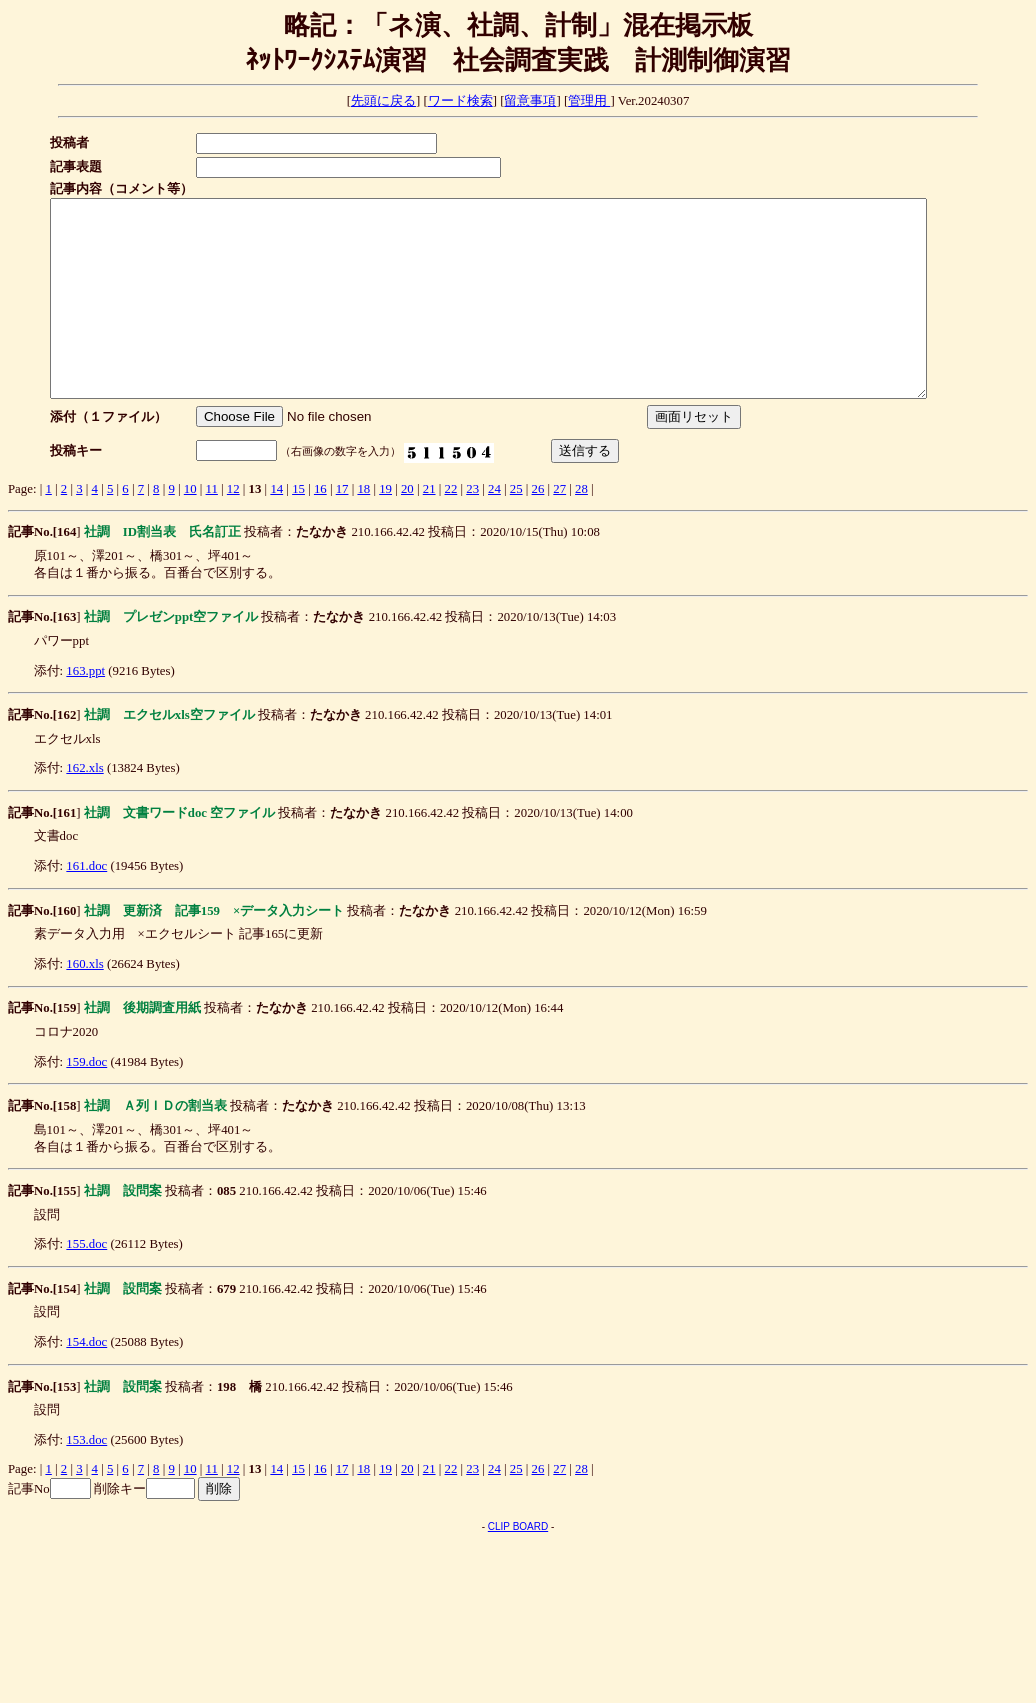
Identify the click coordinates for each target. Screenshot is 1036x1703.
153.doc (86, 1479)
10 (190, 528)
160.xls (84, 1003)
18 (363, 528)
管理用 (589, 101)
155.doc (86, 1283)
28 (581, 528)
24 (494, 528)
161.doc (86, 905)
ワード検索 (460, 101)
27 (559, 528)
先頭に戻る (383, 101)
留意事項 (530, 101)
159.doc (86, 1101)
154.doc (86, 1381)
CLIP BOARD (518, 1565)
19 (385, 528)
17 (342, 528)
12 (233, 528)
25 (516, 528)
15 (298, 528)
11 (212, 528)
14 (276, 528)
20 (407, 528)
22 (451, 528)
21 (429, 528)
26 (538, 528)
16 (320, 528)
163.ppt (85, 710)
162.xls (84, 807)
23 (472, 528)
